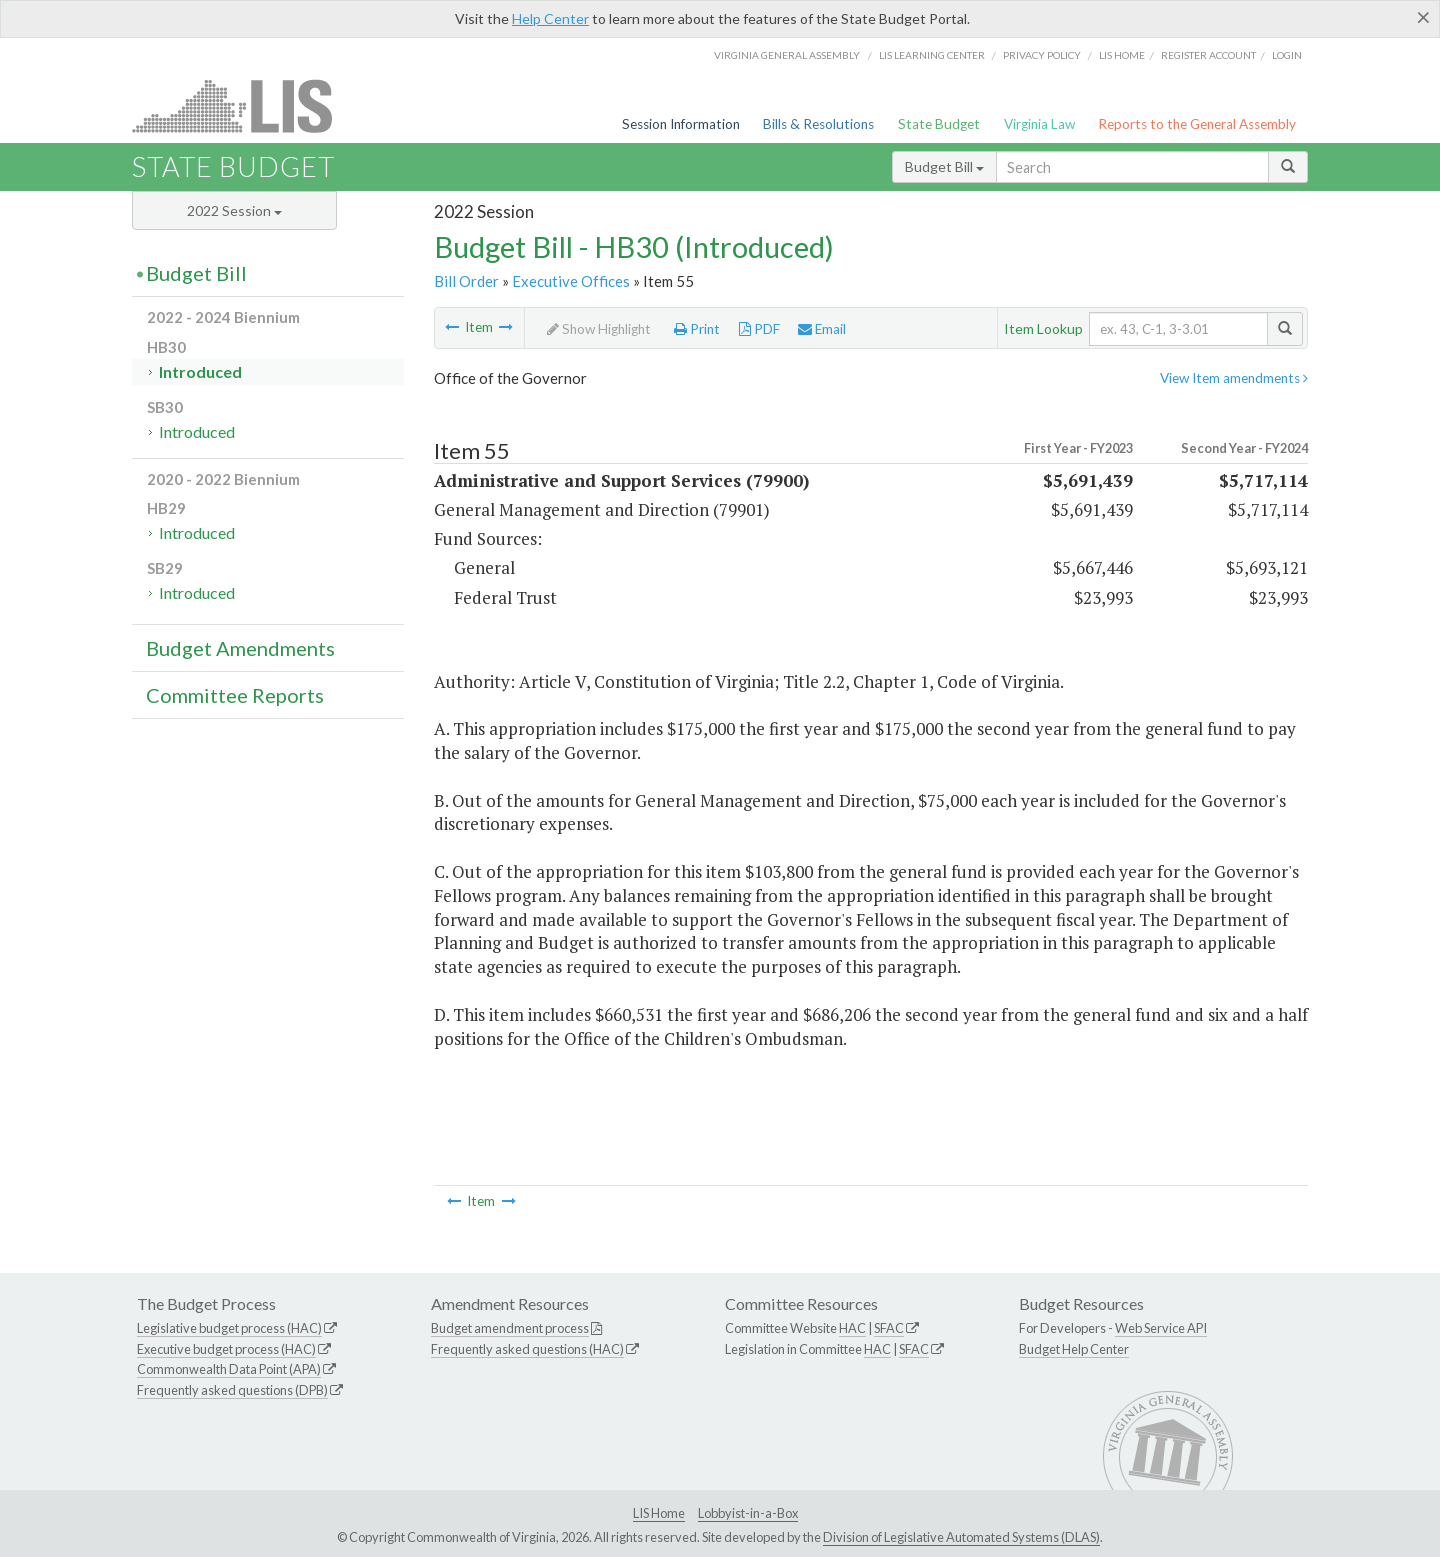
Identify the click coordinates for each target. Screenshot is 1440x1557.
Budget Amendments (240, 648)
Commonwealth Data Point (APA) (229, 1369)
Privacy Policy (1042, 55)
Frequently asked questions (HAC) (527, 1349)
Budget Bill (944, 166)
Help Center (550, 18)
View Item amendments (1234, 378)
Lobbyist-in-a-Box (748, 1513)
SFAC (889, 1328)
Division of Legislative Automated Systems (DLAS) (961, 1537)
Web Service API (1161, 1328)
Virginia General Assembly (787, 55)
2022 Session (234, 210)
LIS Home (659, 1513)
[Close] (1423, 17)
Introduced (200, 371)
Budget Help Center (1074, 1349)
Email (822, 329)
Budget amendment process (510, 1328)
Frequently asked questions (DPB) (232, 1390)
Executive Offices (571, 281)
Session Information (681, 124)
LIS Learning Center (932, 55)
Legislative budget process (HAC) (229, 1328)
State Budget (939, 124)
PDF (759, 329)
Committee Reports (235, 695)
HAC (852, 1328)
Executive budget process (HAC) (226, 1349)
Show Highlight (599, 329)
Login (1287, 55)
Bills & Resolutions (818, 124)
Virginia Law (1039, 124)
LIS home (1122, 55)
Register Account (1208, 55)
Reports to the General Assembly (1197, 124)
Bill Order (466, 281)
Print (697, 329)
